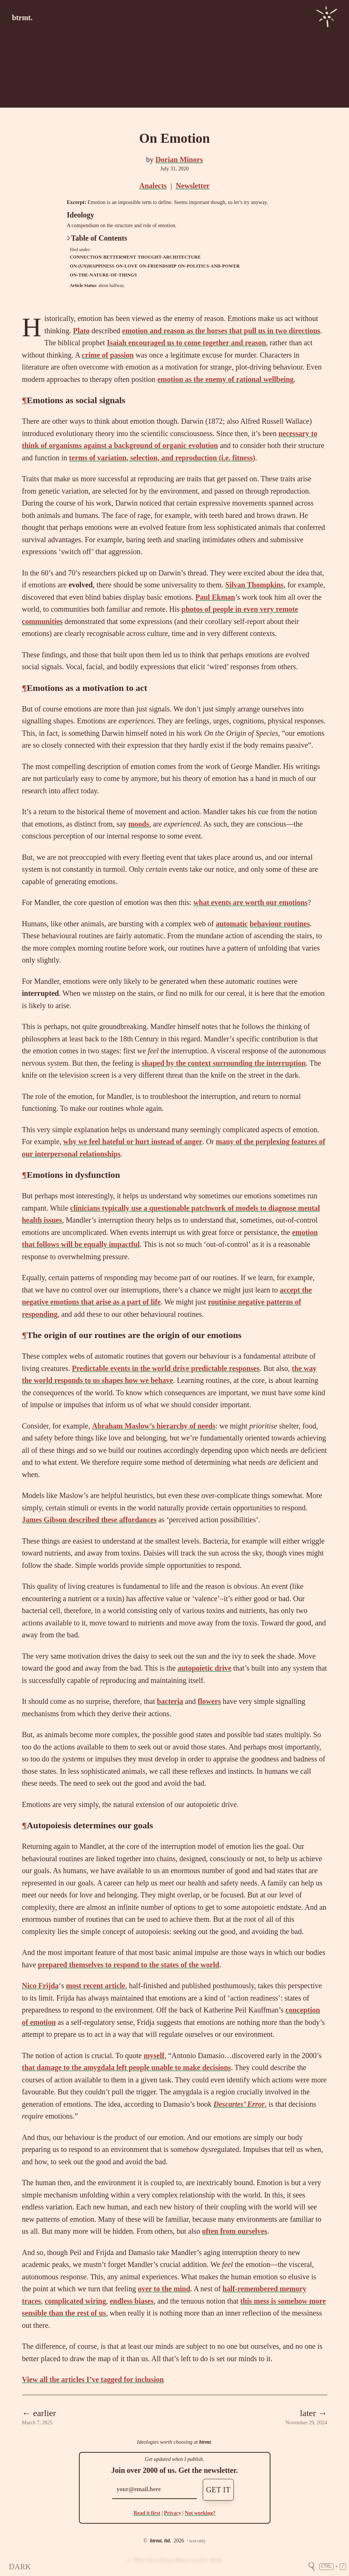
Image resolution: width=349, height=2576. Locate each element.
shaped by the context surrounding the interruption (224, 1063)
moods (138, 824)
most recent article (95, 1986)
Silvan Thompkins (254, 585)
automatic (232, 924)
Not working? (200, 2513)
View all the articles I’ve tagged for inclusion (93, 2379)
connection (86, 257)
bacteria (170, 1701)
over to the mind (164, 2289)
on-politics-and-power (209, 266)
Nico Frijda (40, 1986)
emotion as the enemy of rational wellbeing (225, 379)
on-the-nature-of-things (103, 275)
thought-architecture (169, 257)
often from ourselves (234, 2231)
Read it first (147, 2513)
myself (154, 2055)
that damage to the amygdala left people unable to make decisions (126, 2067)
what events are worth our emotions (250, 902)
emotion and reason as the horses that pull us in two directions (221, 331)
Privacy (172, 2513)
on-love (127, 266)
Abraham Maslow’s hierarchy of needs (153, 1426)
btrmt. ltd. (160, 2540)
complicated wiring (75, 2301)
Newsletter (193, 186)
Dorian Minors (179, 159)
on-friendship (158, 266)
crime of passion (108, 355)
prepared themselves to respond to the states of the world (128, 1965)
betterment (119, 257)
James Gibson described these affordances (89, 1520)
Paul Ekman (215, 597)
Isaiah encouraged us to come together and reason (186, 343)
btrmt (205, 2442)
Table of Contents (97, 238)
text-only (197, 2540)
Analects (152, 186)
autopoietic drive (205, 1668)
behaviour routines (279, 924)
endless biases (131, 2301)
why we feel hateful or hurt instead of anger (132, 1141)
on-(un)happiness (92, 266)
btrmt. (22, 17)
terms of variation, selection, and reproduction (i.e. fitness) (162, 458)
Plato (81, 331)
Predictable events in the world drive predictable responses (166, 1368)
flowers (209, 1701)
